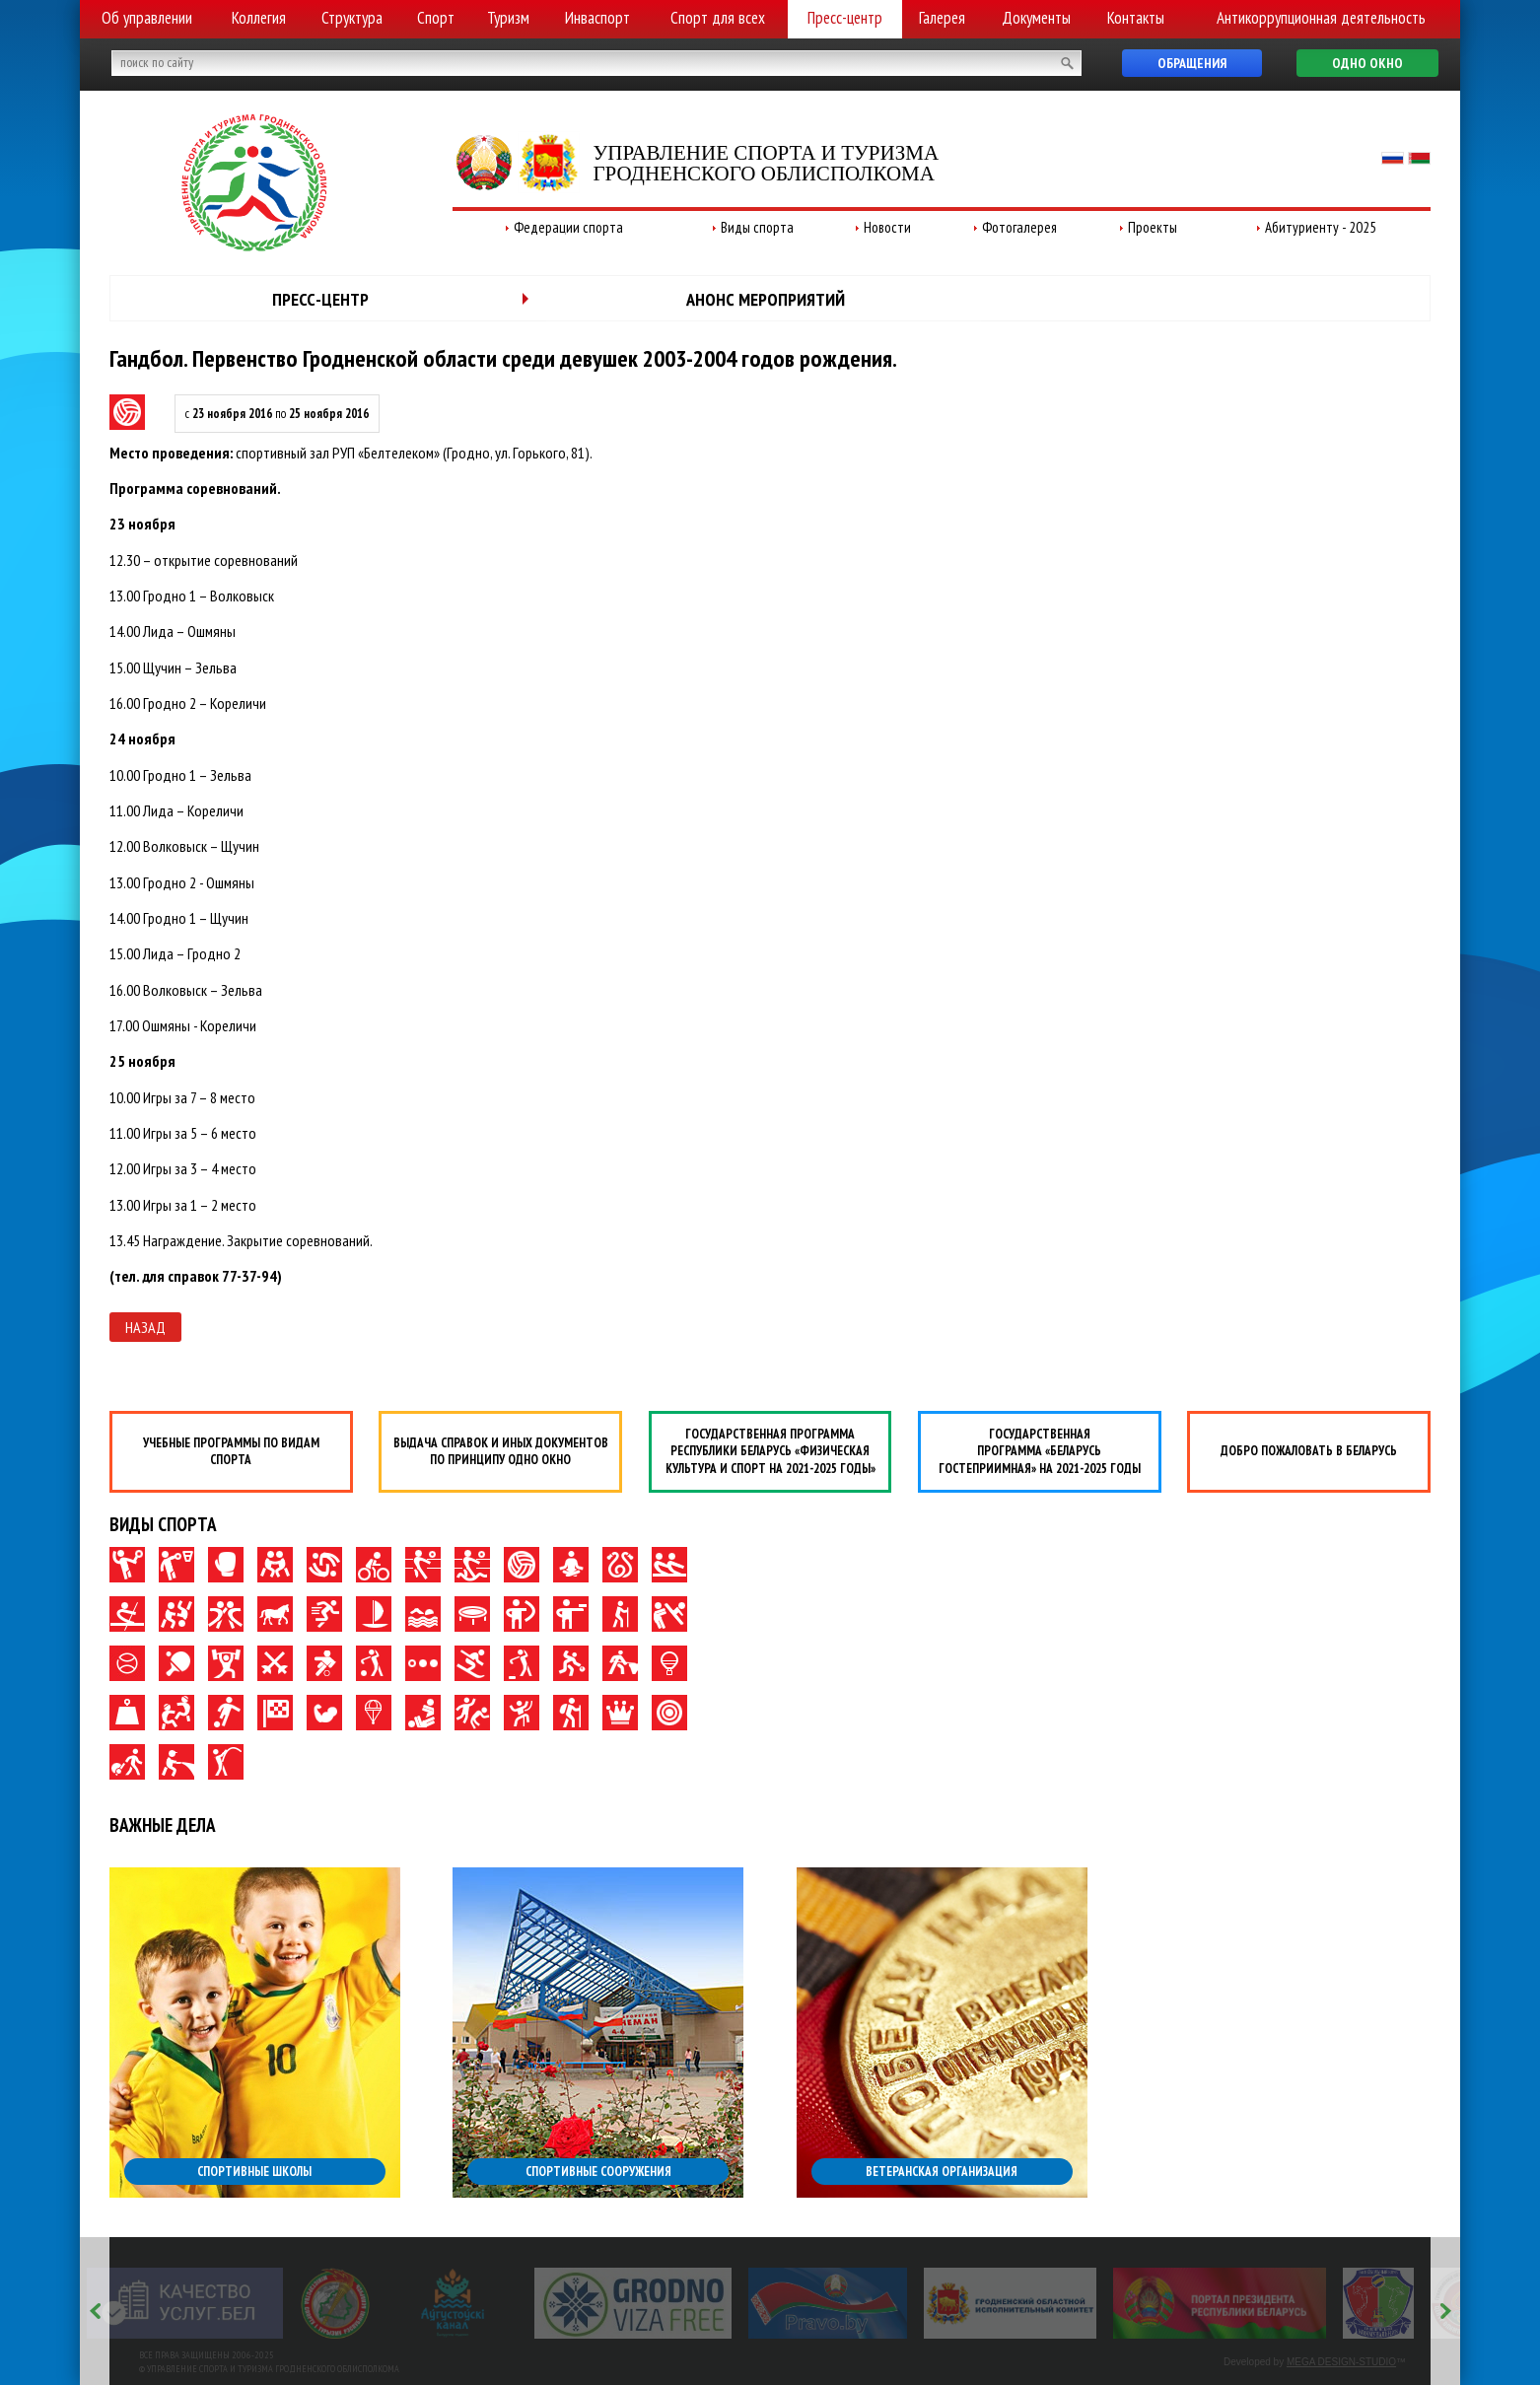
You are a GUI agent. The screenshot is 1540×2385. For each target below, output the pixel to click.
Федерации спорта (568, 227)
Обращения (1191, 63)
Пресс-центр (844, 18)
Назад (145, 1327)
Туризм (508, 18)
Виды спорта (757, 227)
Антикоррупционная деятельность (1321, 18)
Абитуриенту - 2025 (1320, 227)
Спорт (436, 18)
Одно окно (1367, 63)
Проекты (1152, 227)
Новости (887, 227)
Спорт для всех (717, 18)
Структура (352, 18)
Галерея (942, 18)
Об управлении (147, 18)
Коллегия (259, 18)
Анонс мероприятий (765, 299)
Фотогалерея (1019, 227)
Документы (1036, 18)
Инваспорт (597, 18)
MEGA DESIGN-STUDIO (1341, 2361)
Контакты (1135, 18)
